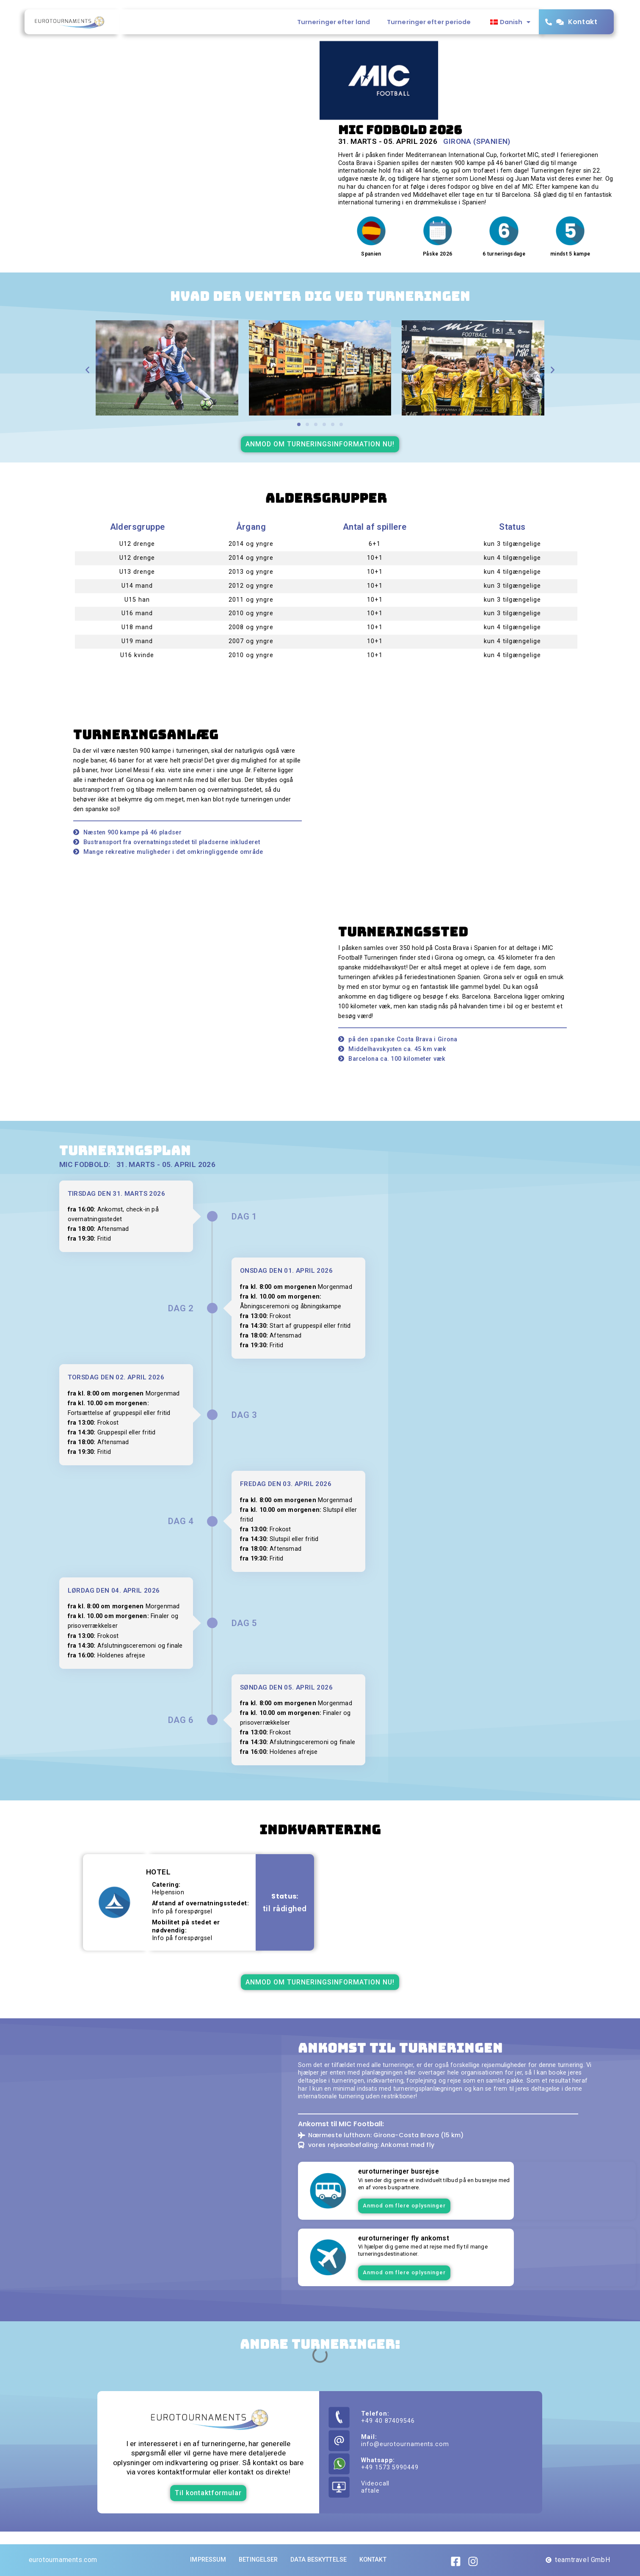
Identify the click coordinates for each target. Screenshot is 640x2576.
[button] (87, 369)
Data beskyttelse (318, 2559)
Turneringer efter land (333, 22)
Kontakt (583, 22)
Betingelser (258, 2559)
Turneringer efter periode (429, 22)
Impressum (208, 2559)
